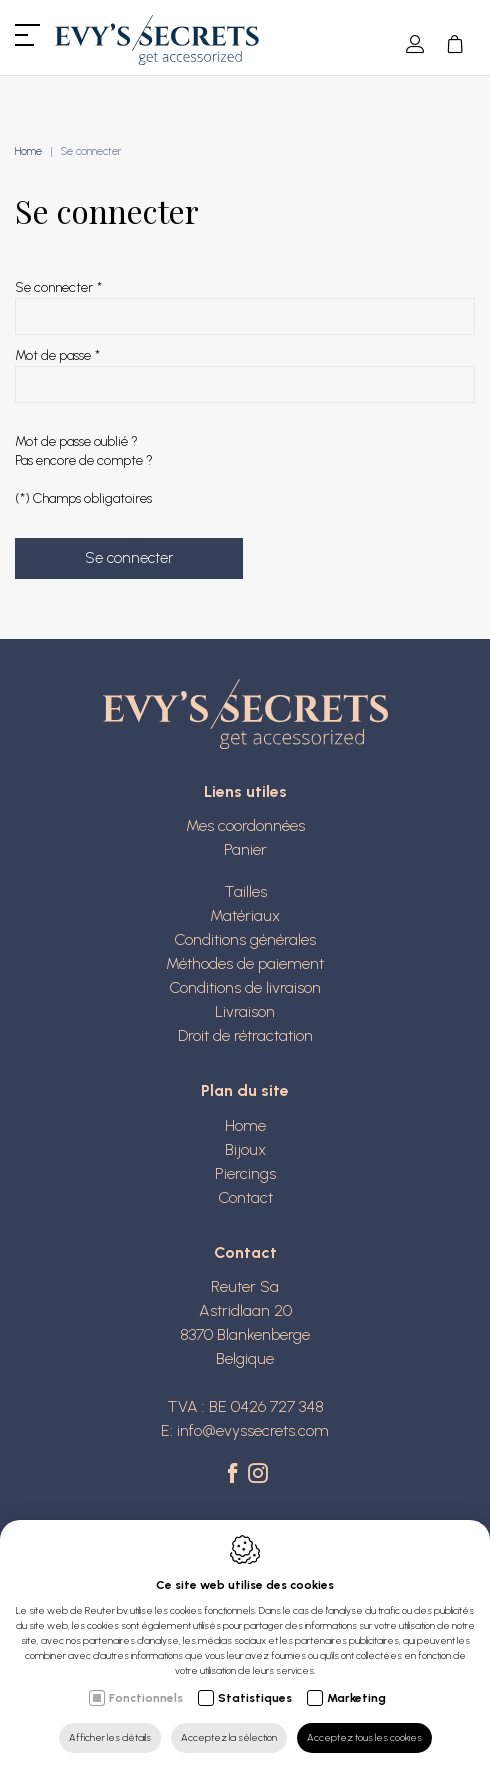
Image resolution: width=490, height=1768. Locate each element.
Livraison (245, 1011)
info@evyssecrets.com (253, 1430)
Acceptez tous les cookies (364, 1737)
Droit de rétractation (245, 1035)
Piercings (245, 1173)
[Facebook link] (235, 1475)
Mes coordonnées (245, 825)
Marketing (356, 1698)
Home (28, 151)
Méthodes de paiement (245, 963)
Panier (245, 849)
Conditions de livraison (245, 987)
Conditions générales (245, 939)
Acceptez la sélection (229, 1737)
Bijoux (245, 1149)
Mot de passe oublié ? (76, 441)
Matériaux (245, 915)
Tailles (245, 891)
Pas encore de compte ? (84, 460)
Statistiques (255, 1698)
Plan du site (245, 1090)
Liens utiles (245, 791)
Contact (245, 1197)
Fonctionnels (146, 1698)
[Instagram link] (258, 1475)
